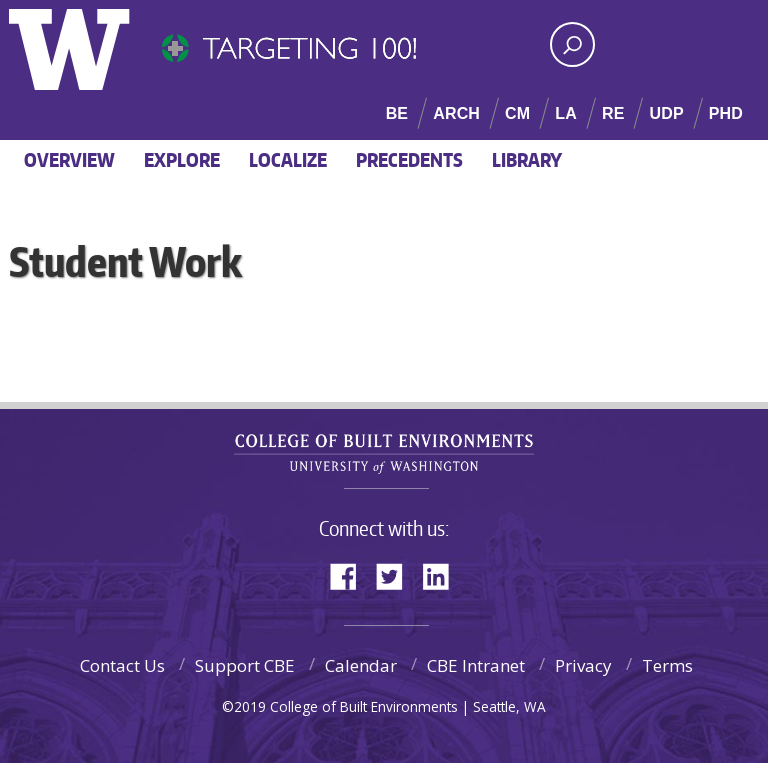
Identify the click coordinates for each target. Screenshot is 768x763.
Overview (69, 159)
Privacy (583, 665)
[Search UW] (572, 44)
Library (527, 159)
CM (517, 113)
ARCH (456, 113)
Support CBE (245, 665)
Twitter (397, 574)
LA (566, 113)
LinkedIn (443, 574)
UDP (666, 113)
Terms (667, 665)
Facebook (351, 574)
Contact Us (122, 665)
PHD (726, 113)
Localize (288, 159)
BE (397, 113)
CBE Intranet (476, 665)
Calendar (361, 665)
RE (613, 113)
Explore (182, 159)
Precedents (409, 159)
